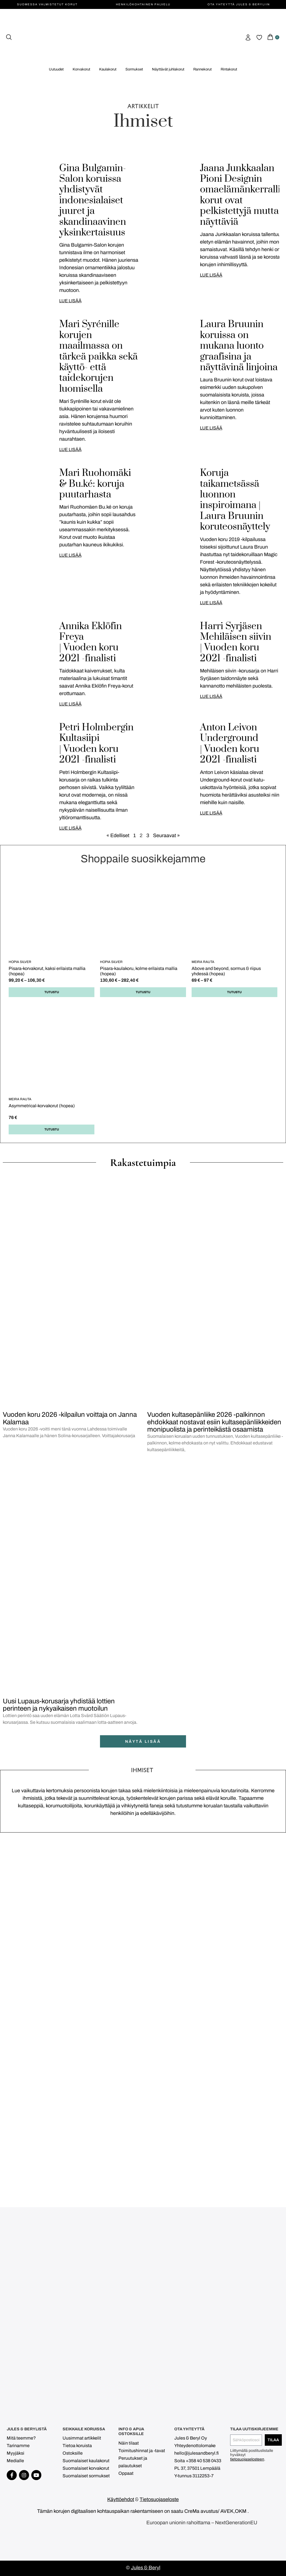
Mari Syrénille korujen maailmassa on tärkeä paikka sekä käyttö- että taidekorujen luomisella (98, 356)
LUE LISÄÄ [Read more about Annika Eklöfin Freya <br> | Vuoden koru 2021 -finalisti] (70, 704)
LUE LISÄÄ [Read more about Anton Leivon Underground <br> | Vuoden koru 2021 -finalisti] (211, 813)
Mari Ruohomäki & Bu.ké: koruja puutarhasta (95, 484)
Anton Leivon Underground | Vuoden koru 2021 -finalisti (229, 743)
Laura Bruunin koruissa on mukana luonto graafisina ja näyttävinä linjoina (239, 346)
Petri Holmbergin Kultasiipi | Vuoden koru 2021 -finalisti (96, 743)
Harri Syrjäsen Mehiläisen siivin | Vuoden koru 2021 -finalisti (235, 642)
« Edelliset (117, 835)
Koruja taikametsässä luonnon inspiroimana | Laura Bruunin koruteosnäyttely (235, 500)
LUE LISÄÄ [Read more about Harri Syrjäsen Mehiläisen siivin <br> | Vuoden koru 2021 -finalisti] (211, 696)
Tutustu (51, 992)
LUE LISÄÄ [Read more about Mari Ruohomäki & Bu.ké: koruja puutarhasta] (70, 555)
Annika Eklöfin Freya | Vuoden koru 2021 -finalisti (90, 642)
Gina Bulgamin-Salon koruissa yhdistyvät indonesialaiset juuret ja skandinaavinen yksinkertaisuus (92, 200)
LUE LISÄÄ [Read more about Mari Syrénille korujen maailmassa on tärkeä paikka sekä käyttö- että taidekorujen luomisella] (70, 449)
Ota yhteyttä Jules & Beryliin (239, 4)
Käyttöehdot (120, 2499)
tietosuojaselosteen (247, 2459)
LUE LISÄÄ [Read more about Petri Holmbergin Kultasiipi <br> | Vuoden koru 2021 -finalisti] (70, 828)
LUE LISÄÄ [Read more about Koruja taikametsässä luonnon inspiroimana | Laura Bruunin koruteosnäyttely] (211, 602)
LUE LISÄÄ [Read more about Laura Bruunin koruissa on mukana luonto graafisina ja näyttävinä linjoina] (211, 428)
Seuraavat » (166, 835)
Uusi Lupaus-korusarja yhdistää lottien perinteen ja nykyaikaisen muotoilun (59, 1704)
